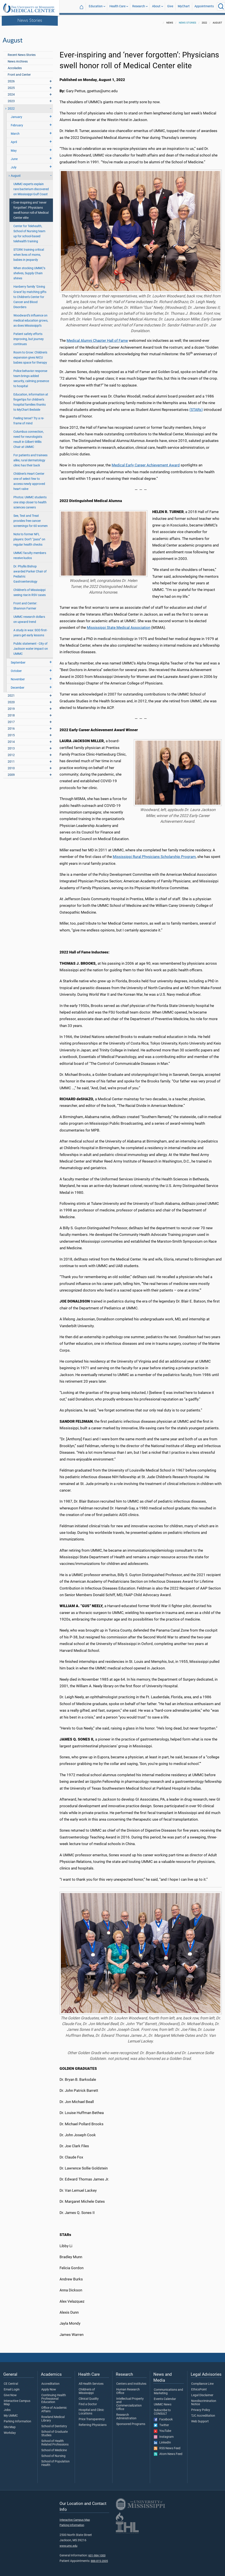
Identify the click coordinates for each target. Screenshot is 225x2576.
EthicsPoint (199, 2387)
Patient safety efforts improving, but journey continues (28, 336)
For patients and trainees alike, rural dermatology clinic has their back (30, 458)
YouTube (162, 2428)
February (17, 123)
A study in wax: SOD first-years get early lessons (30, 630)
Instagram (164, 2434)
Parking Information (17, 2419)
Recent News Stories (22, 52)
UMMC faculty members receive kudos (29, 552)
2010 (11, 765)
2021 (11, 693)
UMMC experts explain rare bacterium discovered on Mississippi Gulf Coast (31, 186)
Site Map (10, 2424)
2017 (11, 719)
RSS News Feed (167, 2445)
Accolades (15, 65)
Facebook (163, 2417)
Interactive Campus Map (17, 2400)
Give (170, 6)
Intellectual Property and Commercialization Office (130, 2401)
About (156, 6)
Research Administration (126, 2414)
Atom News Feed (168, 2451)
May (14, 148)
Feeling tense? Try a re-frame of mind (28, 418)
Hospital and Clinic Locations (91, 2409)
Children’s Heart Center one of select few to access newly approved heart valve (29, 478)
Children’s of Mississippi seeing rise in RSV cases (29, 589)
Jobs (7, 2407)
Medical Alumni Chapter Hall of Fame (97, 338)
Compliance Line (202, 2381)
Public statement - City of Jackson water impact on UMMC (30, 646)
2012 (11, 752)
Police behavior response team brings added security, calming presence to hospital (31, 375)
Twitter (161, 2422)
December (17, 685)
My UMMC (11, 2413)
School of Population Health (55, 2460)
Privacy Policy (200, 2407)
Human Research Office (128, 2388)
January (16, 114)
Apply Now (48, 2387)
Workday (10, 2430)
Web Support (200, 2419)
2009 (11, 772)
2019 (11, 706)
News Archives (18, 59)
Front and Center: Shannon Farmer (25, 603)
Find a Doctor (88, 2401)
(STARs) (196, 407)
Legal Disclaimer (202, 2392)
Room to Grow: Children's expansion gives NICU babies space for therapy (30, 355)
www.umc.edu (68, 2543)
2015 (11, 732)
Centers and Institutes (131, 2381)
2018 (11, 713)
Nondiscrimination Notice (203, 2400)
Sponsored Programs (130, 2421)
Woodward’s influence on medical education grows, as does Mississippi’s (30, 318)
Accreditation (50, 2381)
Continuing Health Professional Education (53, 2396)
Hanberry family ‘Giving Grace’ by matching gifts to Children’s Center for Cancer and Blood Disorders (29, 294)
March (15, 131)
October (16, 668)
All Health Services (91, 2381)
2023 (11, 98)
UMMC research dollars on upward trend (29, 616)
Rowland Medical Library (53, 2416)
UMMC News (162, 2402)
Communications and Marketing (168, 2388)
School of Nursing (53, 2453)
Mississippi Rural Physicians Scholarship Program (154, 854)
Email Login (12, 2387)
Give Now (10, 2392)
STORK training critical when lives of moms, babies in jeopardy (28, 252)
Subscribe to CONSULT (162, 2409)
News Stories (29, 20)
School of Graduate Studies (54, 2430)
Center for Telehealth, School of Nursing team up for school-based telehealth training (29, 231)
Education (96, 6)
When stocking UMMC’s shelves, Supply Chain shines (29, 271)
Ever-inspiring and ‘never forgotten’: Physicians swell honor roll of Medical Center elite (31, 207)
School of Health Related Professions (55, 2440)
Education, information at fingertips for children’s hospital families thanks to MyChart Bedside (30, 399)
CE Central (11, 2381)
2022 (11, 106)
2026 (11, 79)
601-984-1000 (96, 2552)
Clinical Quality (89, 2396)
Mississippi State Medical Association (118, 625)
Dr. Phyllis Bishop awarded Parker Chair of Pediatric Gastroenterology (30, 571)
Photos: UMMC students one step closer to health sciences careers (30, 500)
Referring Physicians (93, 2422)
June (14, 156)
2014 (11, 739)
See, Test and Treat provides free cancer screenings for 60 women (30, 518)
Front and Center (19, 72)
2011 (11, 759)
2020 (11, 699)
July (13, 165)
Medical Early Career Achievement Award (146, 462)
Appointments (204, 6)
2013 (11, 746)
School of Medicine (54, 2447)
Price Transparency (92, 2416)
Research (138, 6)
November (18, 677)
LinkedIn (162, 2440)
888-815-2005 (99, 2558)
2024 (11, 92)
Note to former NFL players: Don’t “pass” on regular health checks (29, 537)
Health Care (117, 6)
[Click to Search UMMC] (221, 6)
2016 (11, 726)
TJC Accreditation (203, 2413)
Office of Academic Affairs (54, 2406)
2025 (11, 85)
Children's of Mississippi (87, 2388)
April (14, 139)
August (16, 173)
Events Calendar (165, 2396)
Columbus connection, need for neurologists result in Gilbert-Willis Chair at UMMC (28, 436)
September (18, 660)
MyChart (184, 6)
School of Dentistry (54, 2423)
